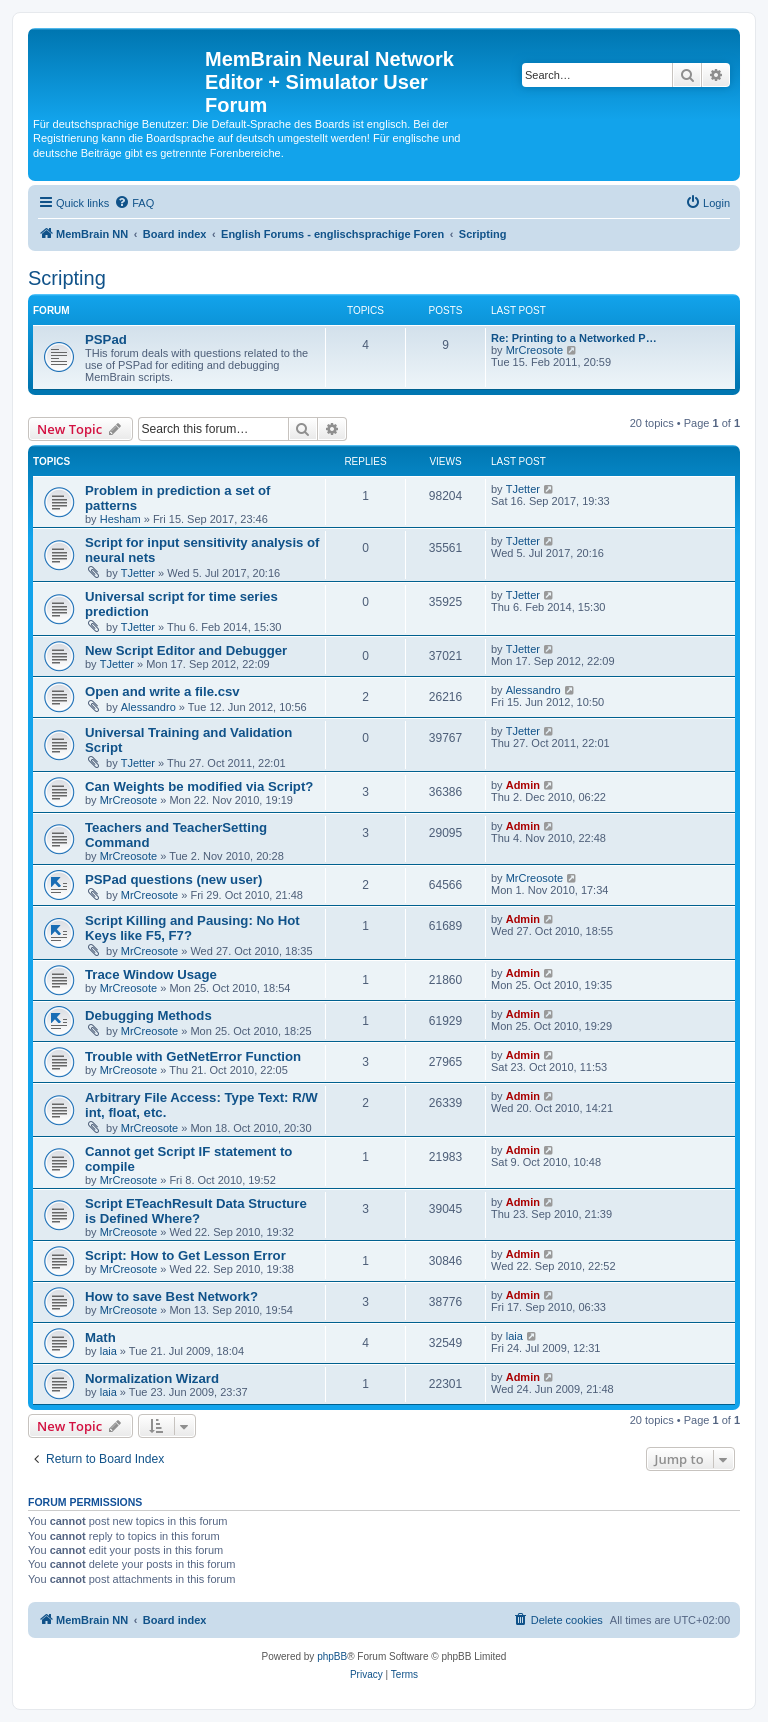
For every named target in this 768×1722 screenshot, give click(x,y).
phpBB (332, 1656)
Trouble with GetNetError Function (193, 1056)
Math (100, 1337)
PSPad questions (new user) (173, 879)
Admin (523, 785)
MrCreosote (534, 350)
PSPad (106, 339)
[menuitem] (134, 203)
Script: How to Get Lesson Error (185, 1255)
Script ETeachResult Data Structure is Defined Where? (196, 1211)
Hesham (120, 519)
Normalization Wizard (152, 1378)
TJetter (523, 489)
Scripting (67, 278)
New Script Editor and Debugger (186, 650)
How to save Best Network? (171, 1296)
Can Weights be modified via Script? (199, 786)
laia (108, 1351)
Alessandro (148, 707)
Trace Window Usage (151, 974)
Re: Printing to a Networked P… (574, 338)
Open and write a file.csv (162, 691)
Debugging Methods (148, 1015)
